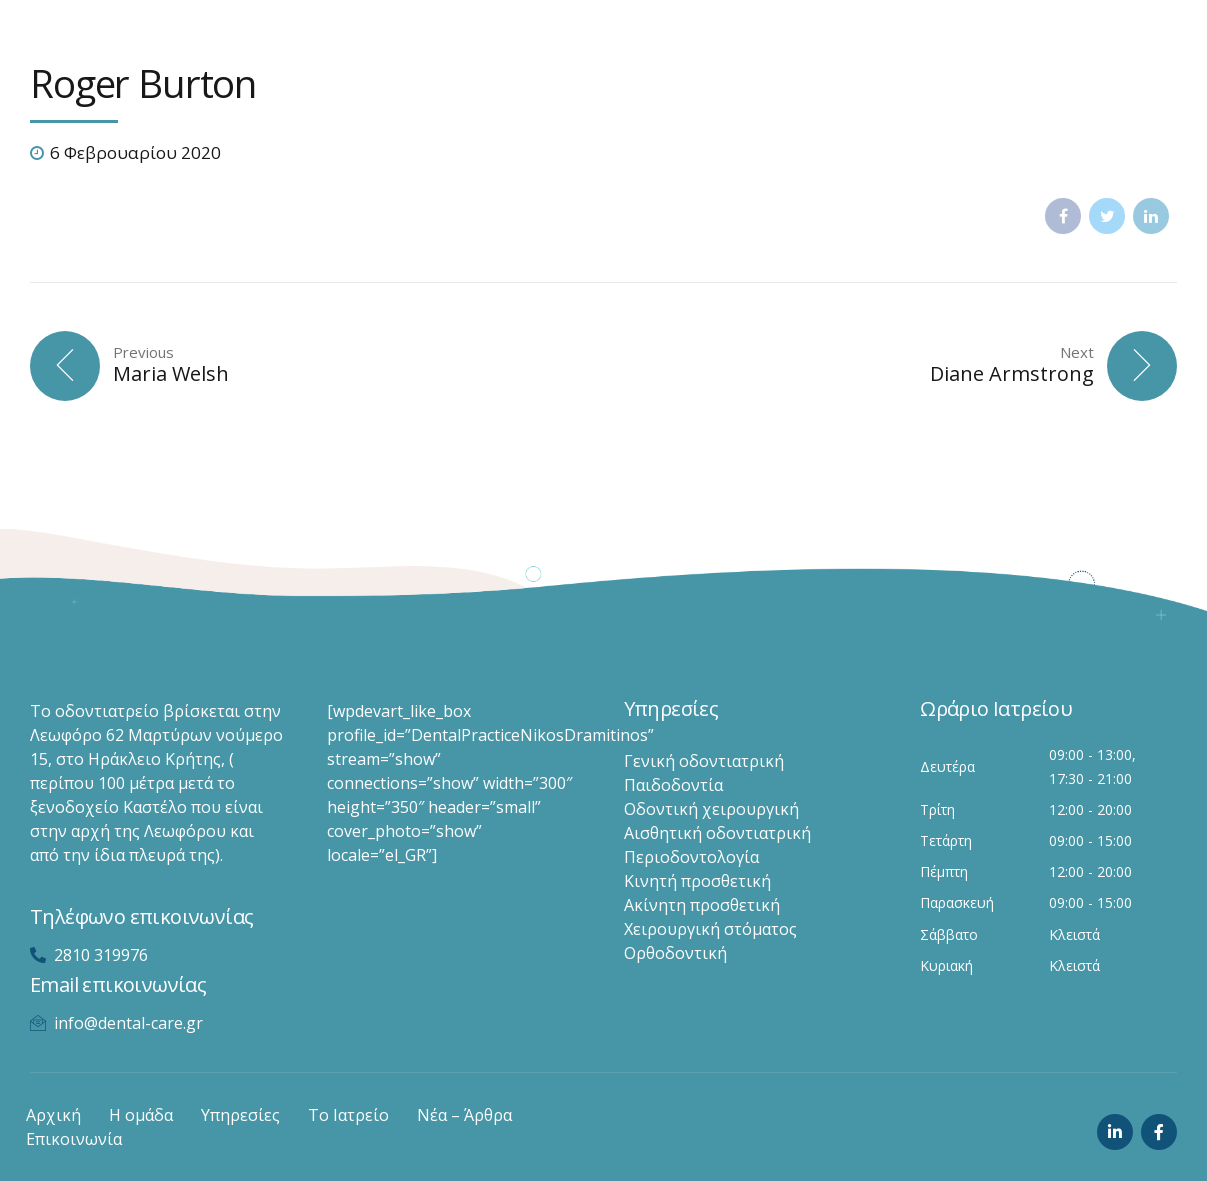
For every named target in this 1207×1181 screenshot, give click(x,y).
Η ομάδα (141, 1115)
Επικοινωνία (74, 1139)
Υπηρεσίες (240, 1115)
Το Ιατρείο (348, 1115)
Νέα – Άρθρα (464, 1115)
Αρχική (53, 1115)
